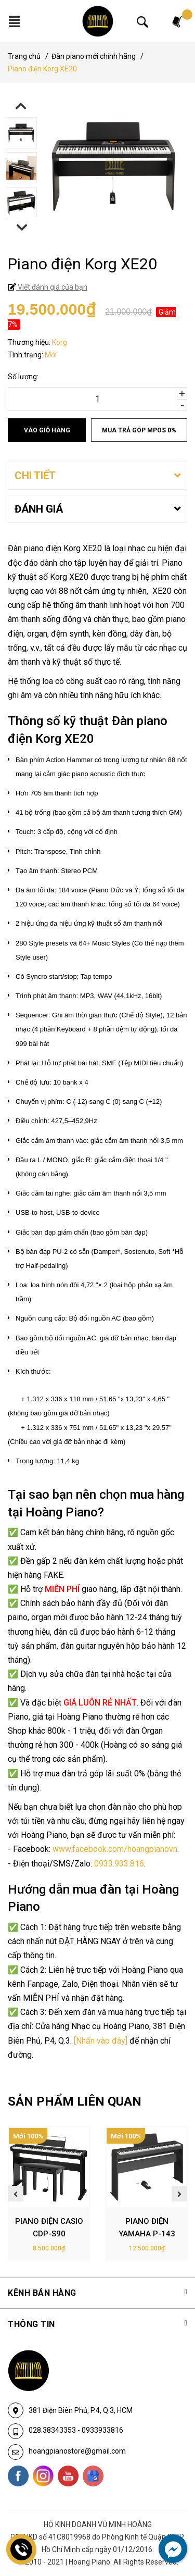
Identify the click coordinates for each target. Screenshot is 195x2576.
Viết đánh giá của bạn (51, 287)
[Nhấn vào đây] (100, 2041)
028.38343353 (53, 2430)
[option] (97, 134)
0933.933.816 (119, 1864)
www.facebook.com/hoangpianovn (115, 1849)
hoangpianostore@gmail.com (77, 2451)
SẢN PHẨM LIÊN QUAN (74, 2101)
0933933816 (102, 2430)
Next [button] (22, 227)
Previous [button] (21, 106)
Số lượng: (23, 376)
